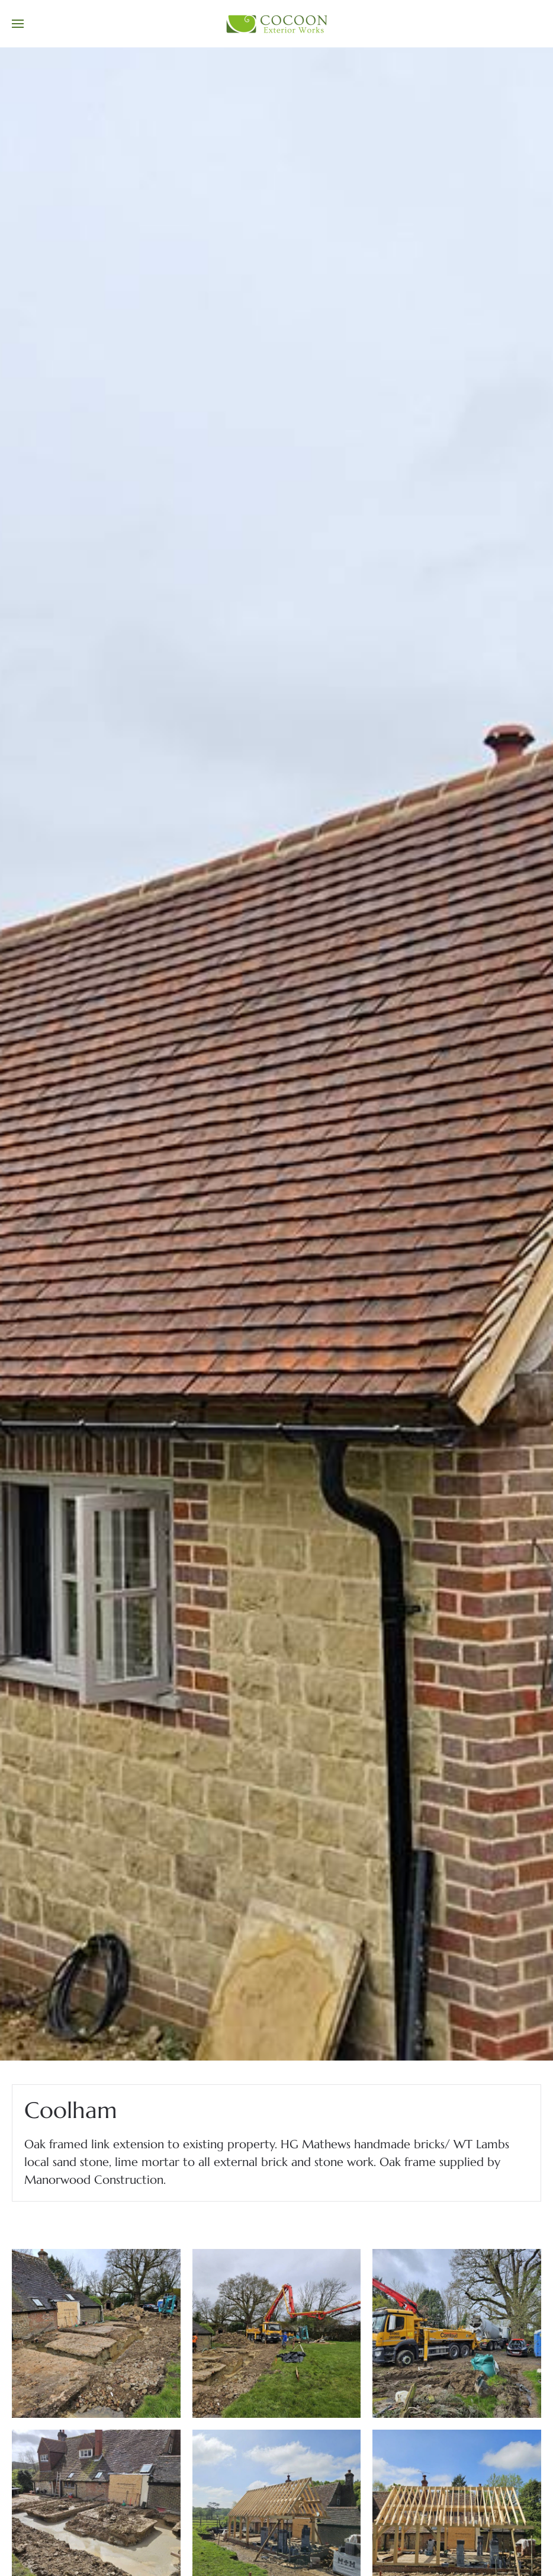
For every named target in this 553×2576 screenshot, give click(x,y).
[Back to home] (276, 23)
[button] (18, 23)
